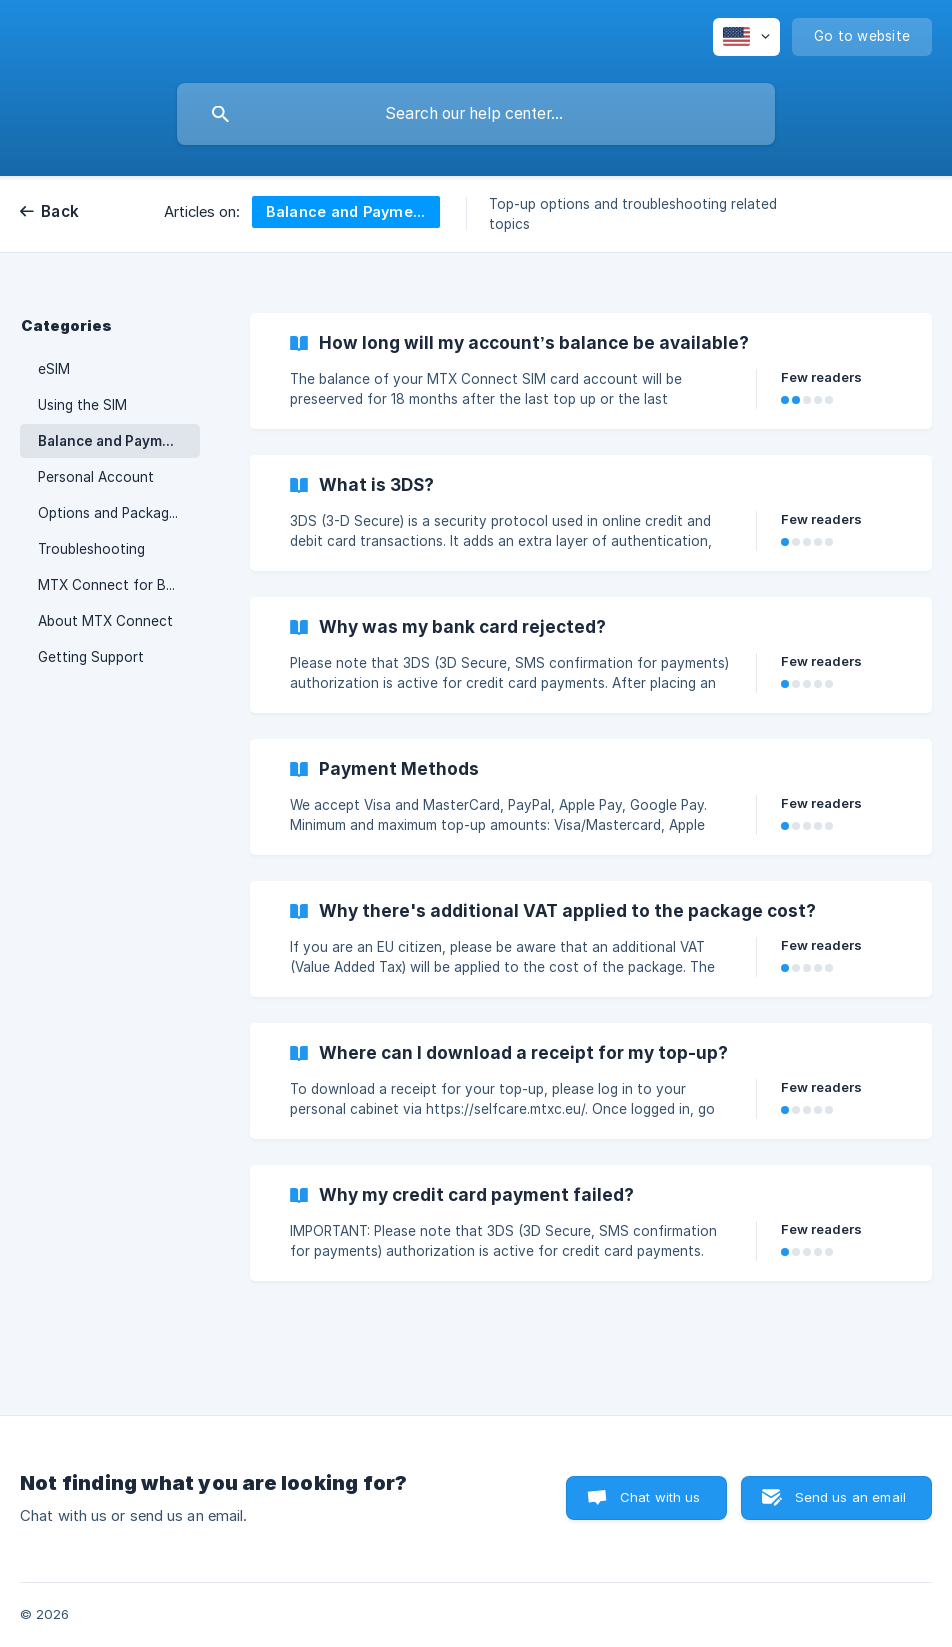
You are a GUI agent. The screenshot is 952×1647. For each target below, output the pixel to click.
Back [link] (60, 211)
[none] (746, 37)
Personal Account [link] (96, 477)
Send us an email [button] (850, 1497)
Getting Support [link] (91, 657)
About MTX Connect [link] (105, 621)
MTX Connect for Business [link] (119, 585)
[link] (591, 371)
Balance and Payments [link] (116, 441)
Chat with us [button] (660, 1497)
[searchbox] (476, 114)
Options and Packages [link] (111, 513)
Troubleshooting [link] (91, 549)
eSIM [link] (54, 369)
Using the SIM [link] (82, 405)
